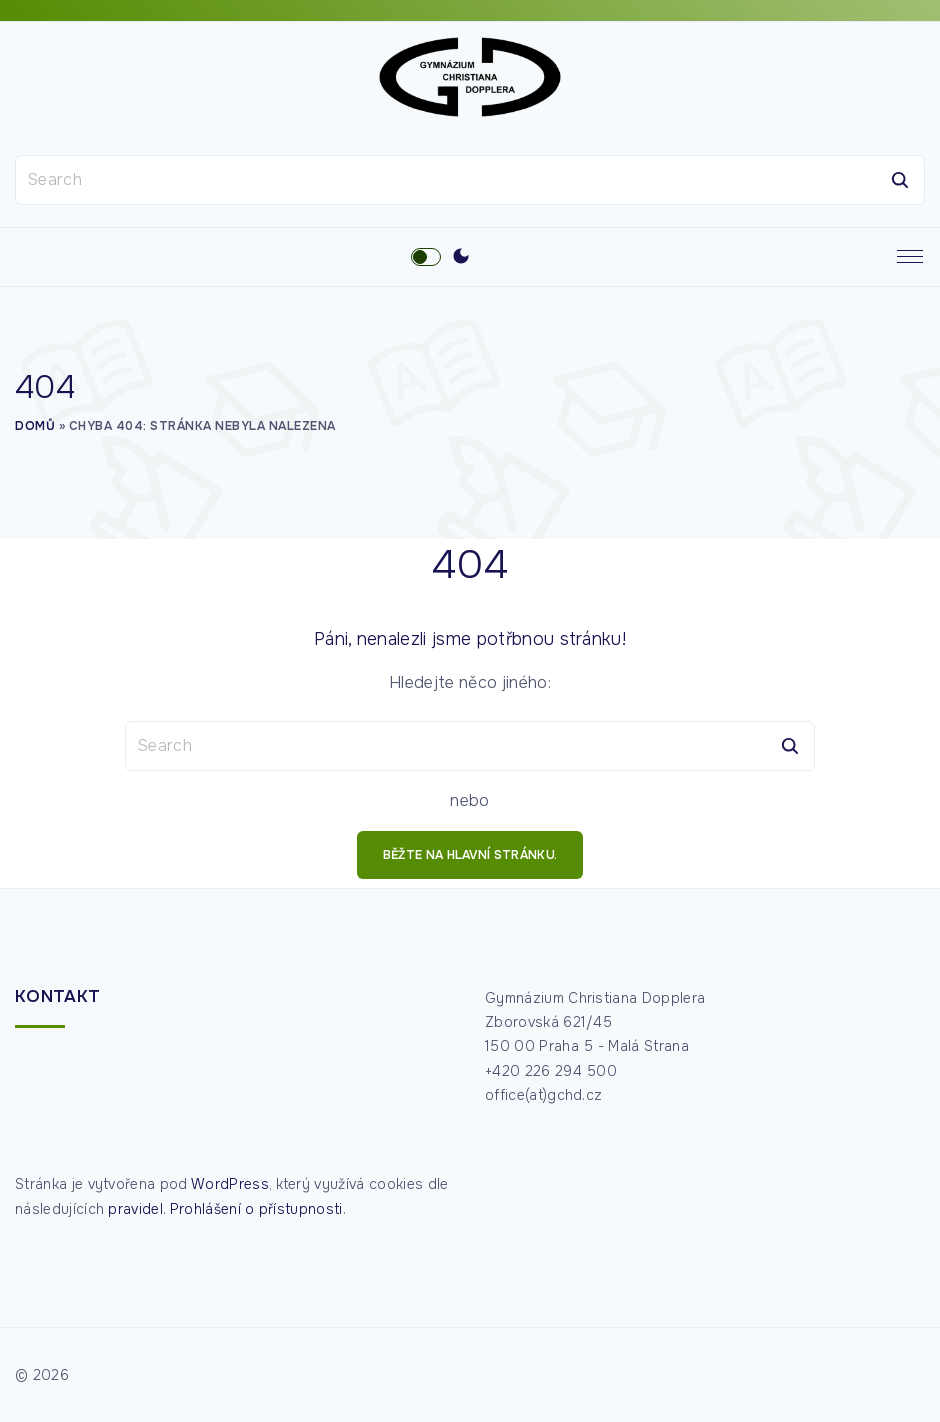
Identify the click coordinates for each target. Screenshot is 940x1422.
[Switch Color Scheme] (461, 257)
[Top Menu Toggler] (910, 257)
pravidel (135, 1209)
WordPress (230, 1184)
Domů (35, 426)
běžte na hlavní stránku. (470, 855)
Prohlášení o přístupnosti (256, 1209)
